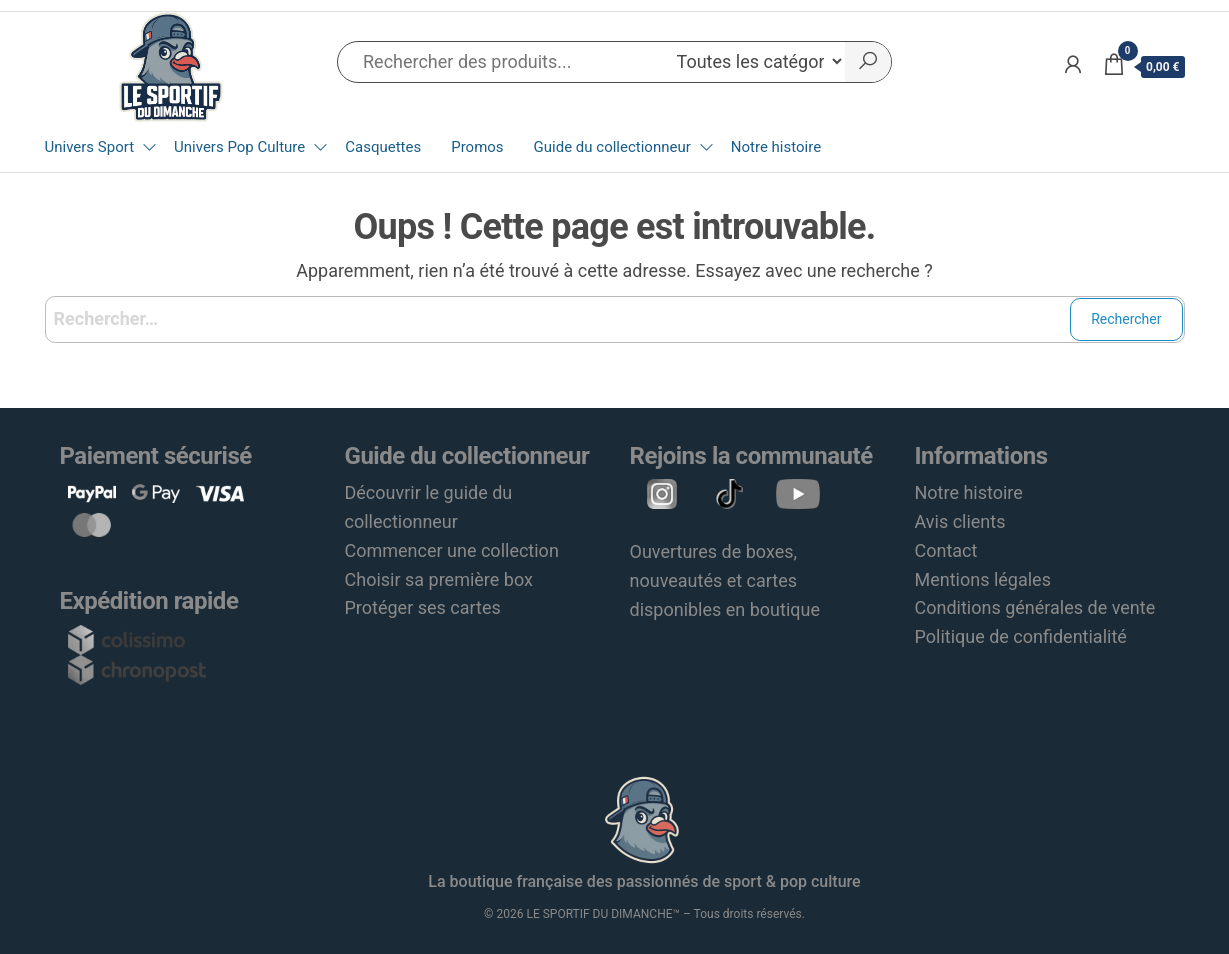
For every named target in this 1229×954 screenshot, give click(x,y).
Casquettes (383, 147)
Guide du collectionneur (612, 147)
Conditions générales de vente (1035, 607)
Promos (477, 147)
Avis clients (960, 521)
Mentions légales (983, 579)
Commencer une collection (452, 550)
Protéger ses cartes (423, 607)
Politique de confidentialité (1021, 636)
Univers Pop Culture (239, 147)
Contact (946, 550)
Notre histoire (776, 147)
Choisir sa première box (439, 579)
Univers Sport (90, 147)
